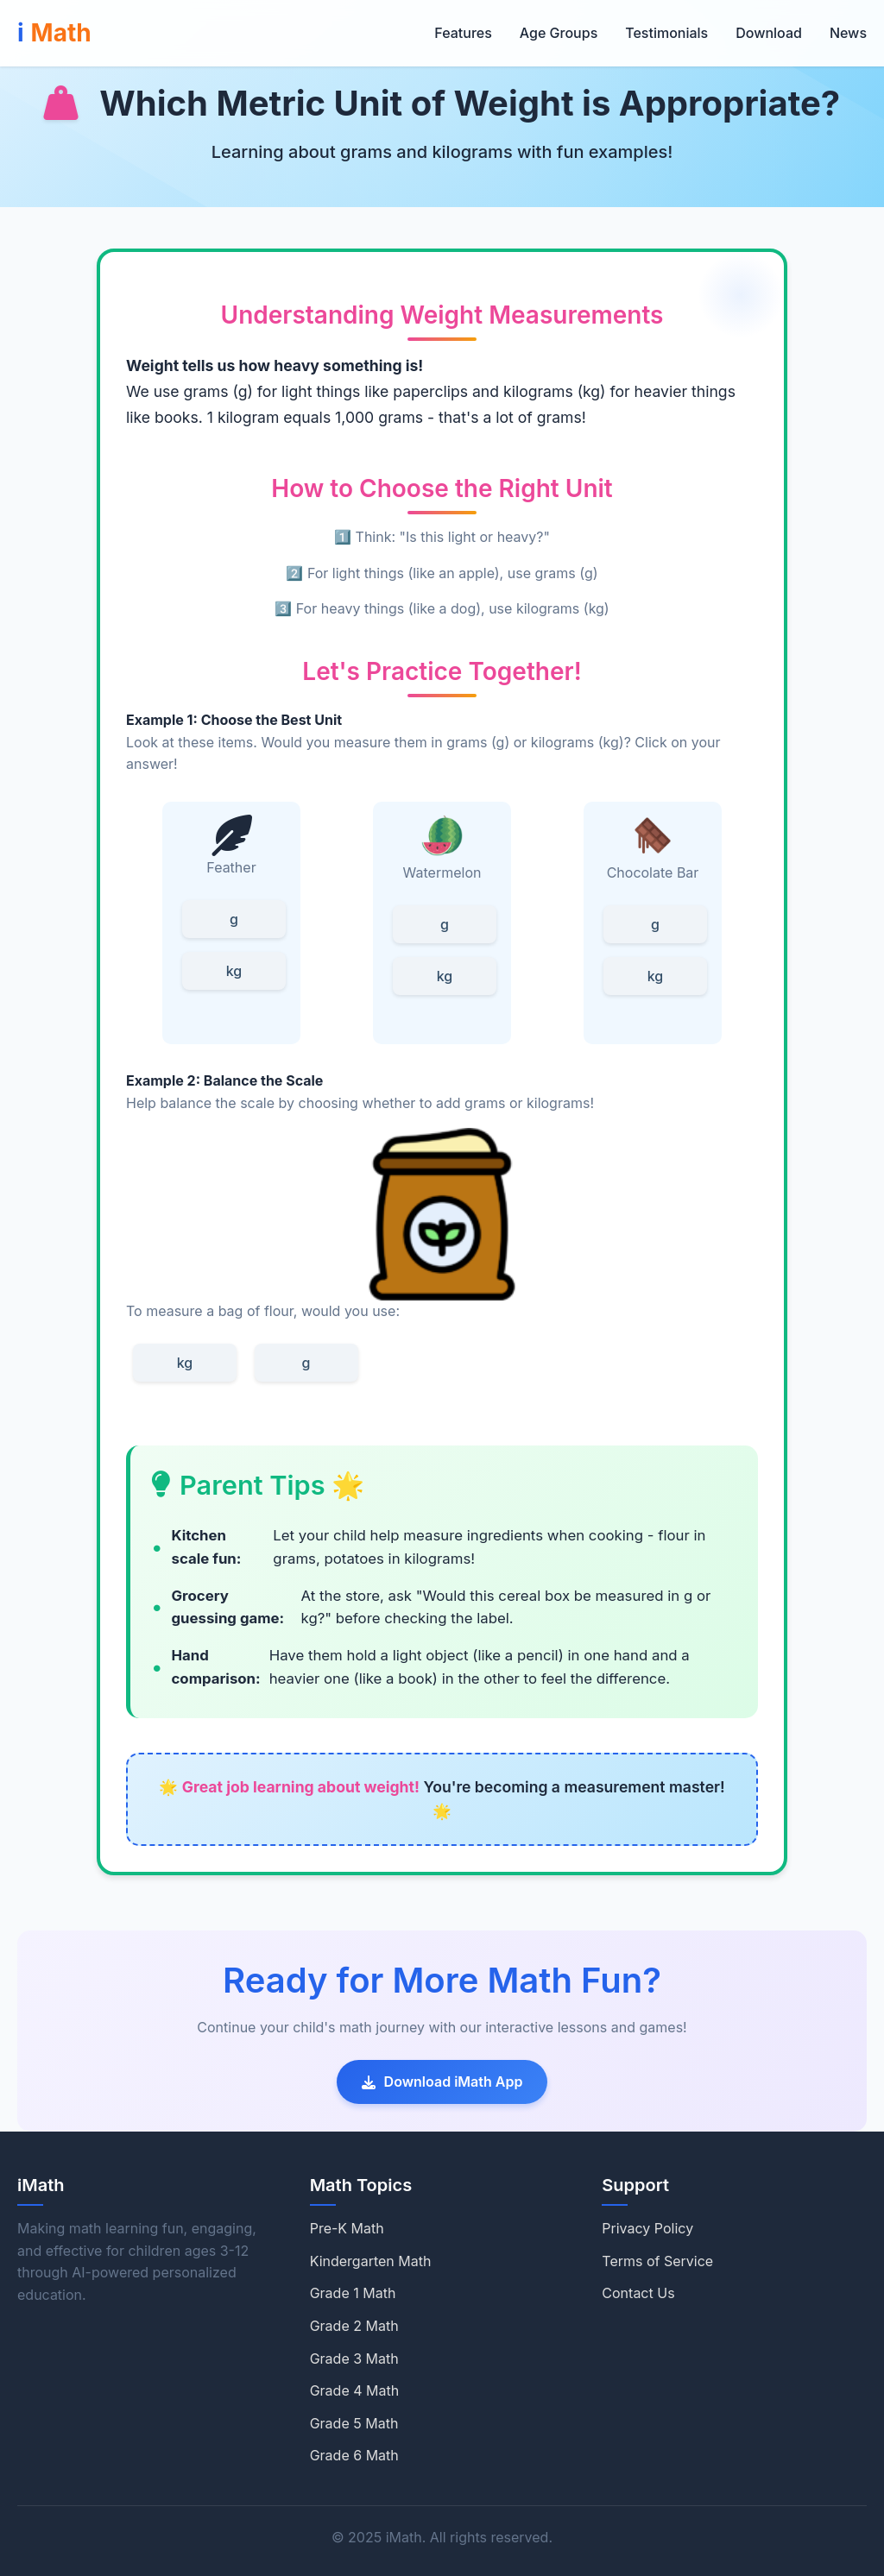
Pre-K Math (347, 2228)
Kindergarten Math (371, 2261)
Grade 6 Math (354, 2455)
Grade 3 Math (354, 2358)
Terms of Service (657, 2261)
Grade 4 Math (355, 2390)
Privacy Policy (647, 2228)
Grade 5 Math (354, 2423)
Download (769, 32)
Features (462, 32)
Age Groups (558, 32)
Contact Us (638, 2293)
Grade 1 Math (353, 2293)
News (848, 32)
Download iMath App (442, 2081)
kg (234, 970)
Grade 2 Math (354, 2325)
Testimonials (666, 32)
